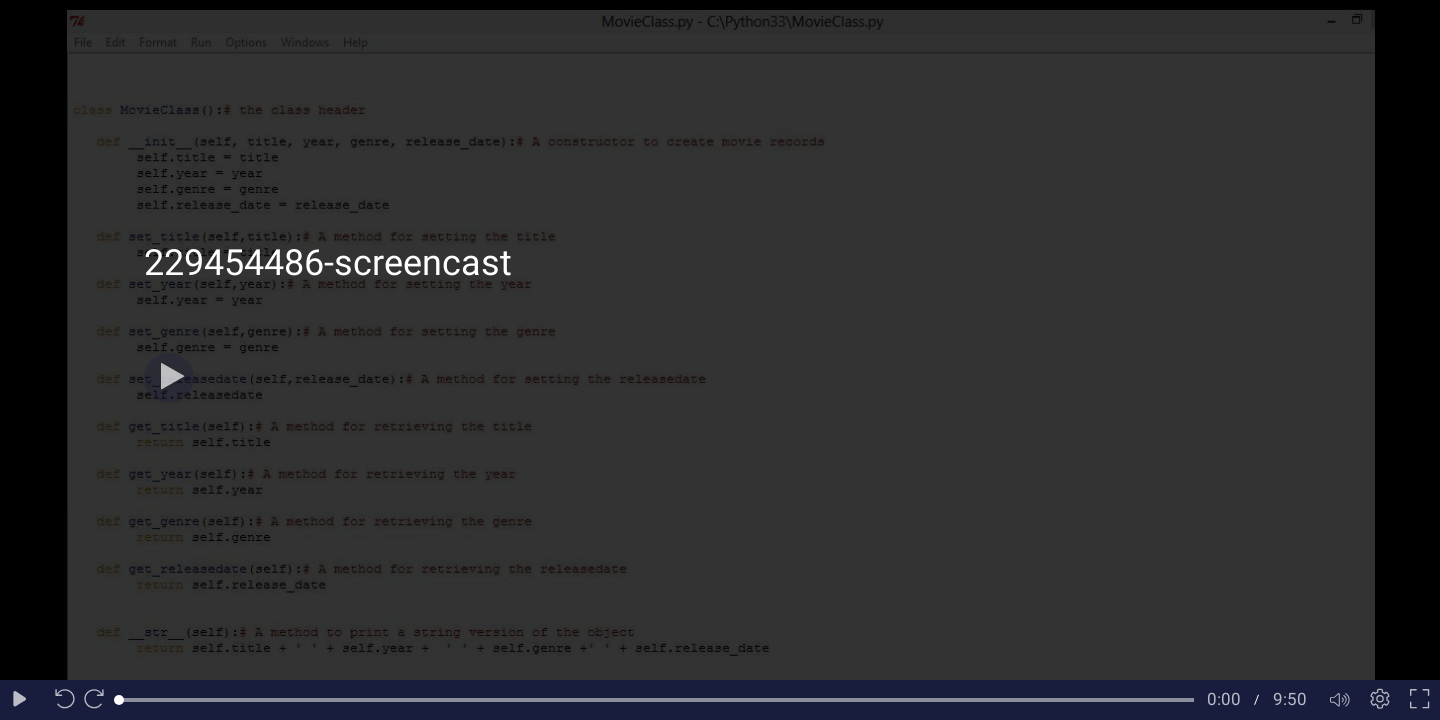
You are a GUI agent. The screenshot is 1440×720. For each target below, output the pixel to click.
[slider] (656, 700)
